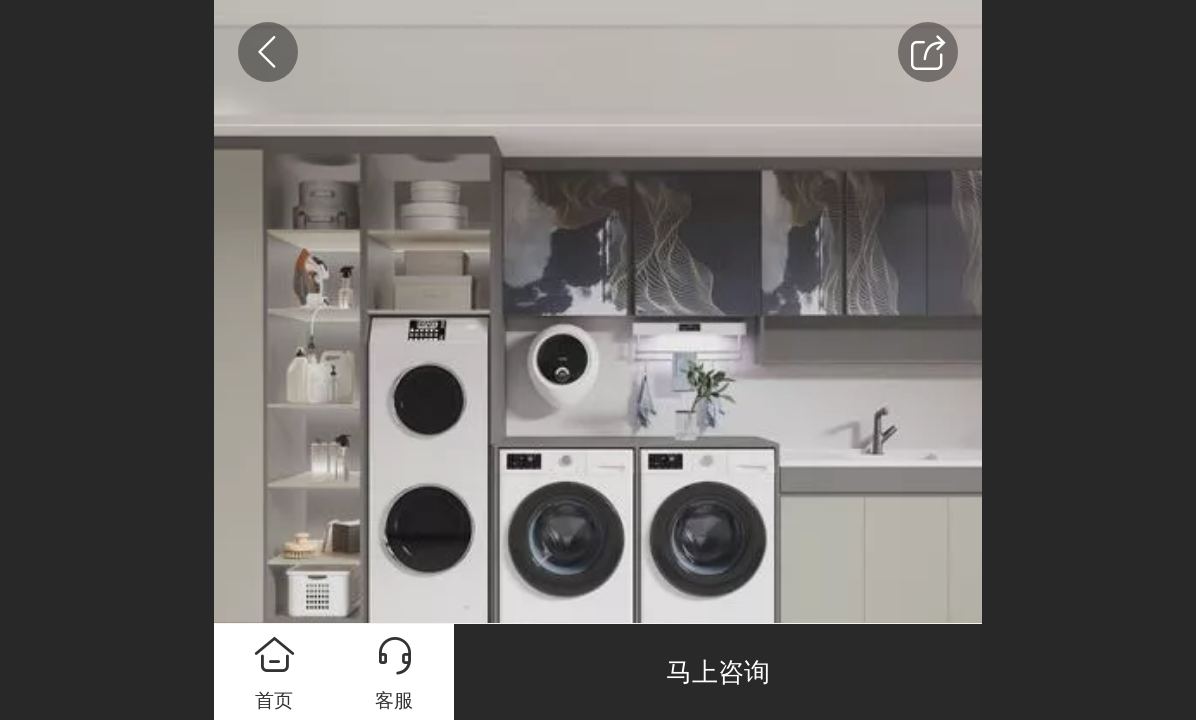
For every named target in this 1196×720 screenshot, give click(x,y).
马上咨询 (718, 672)
